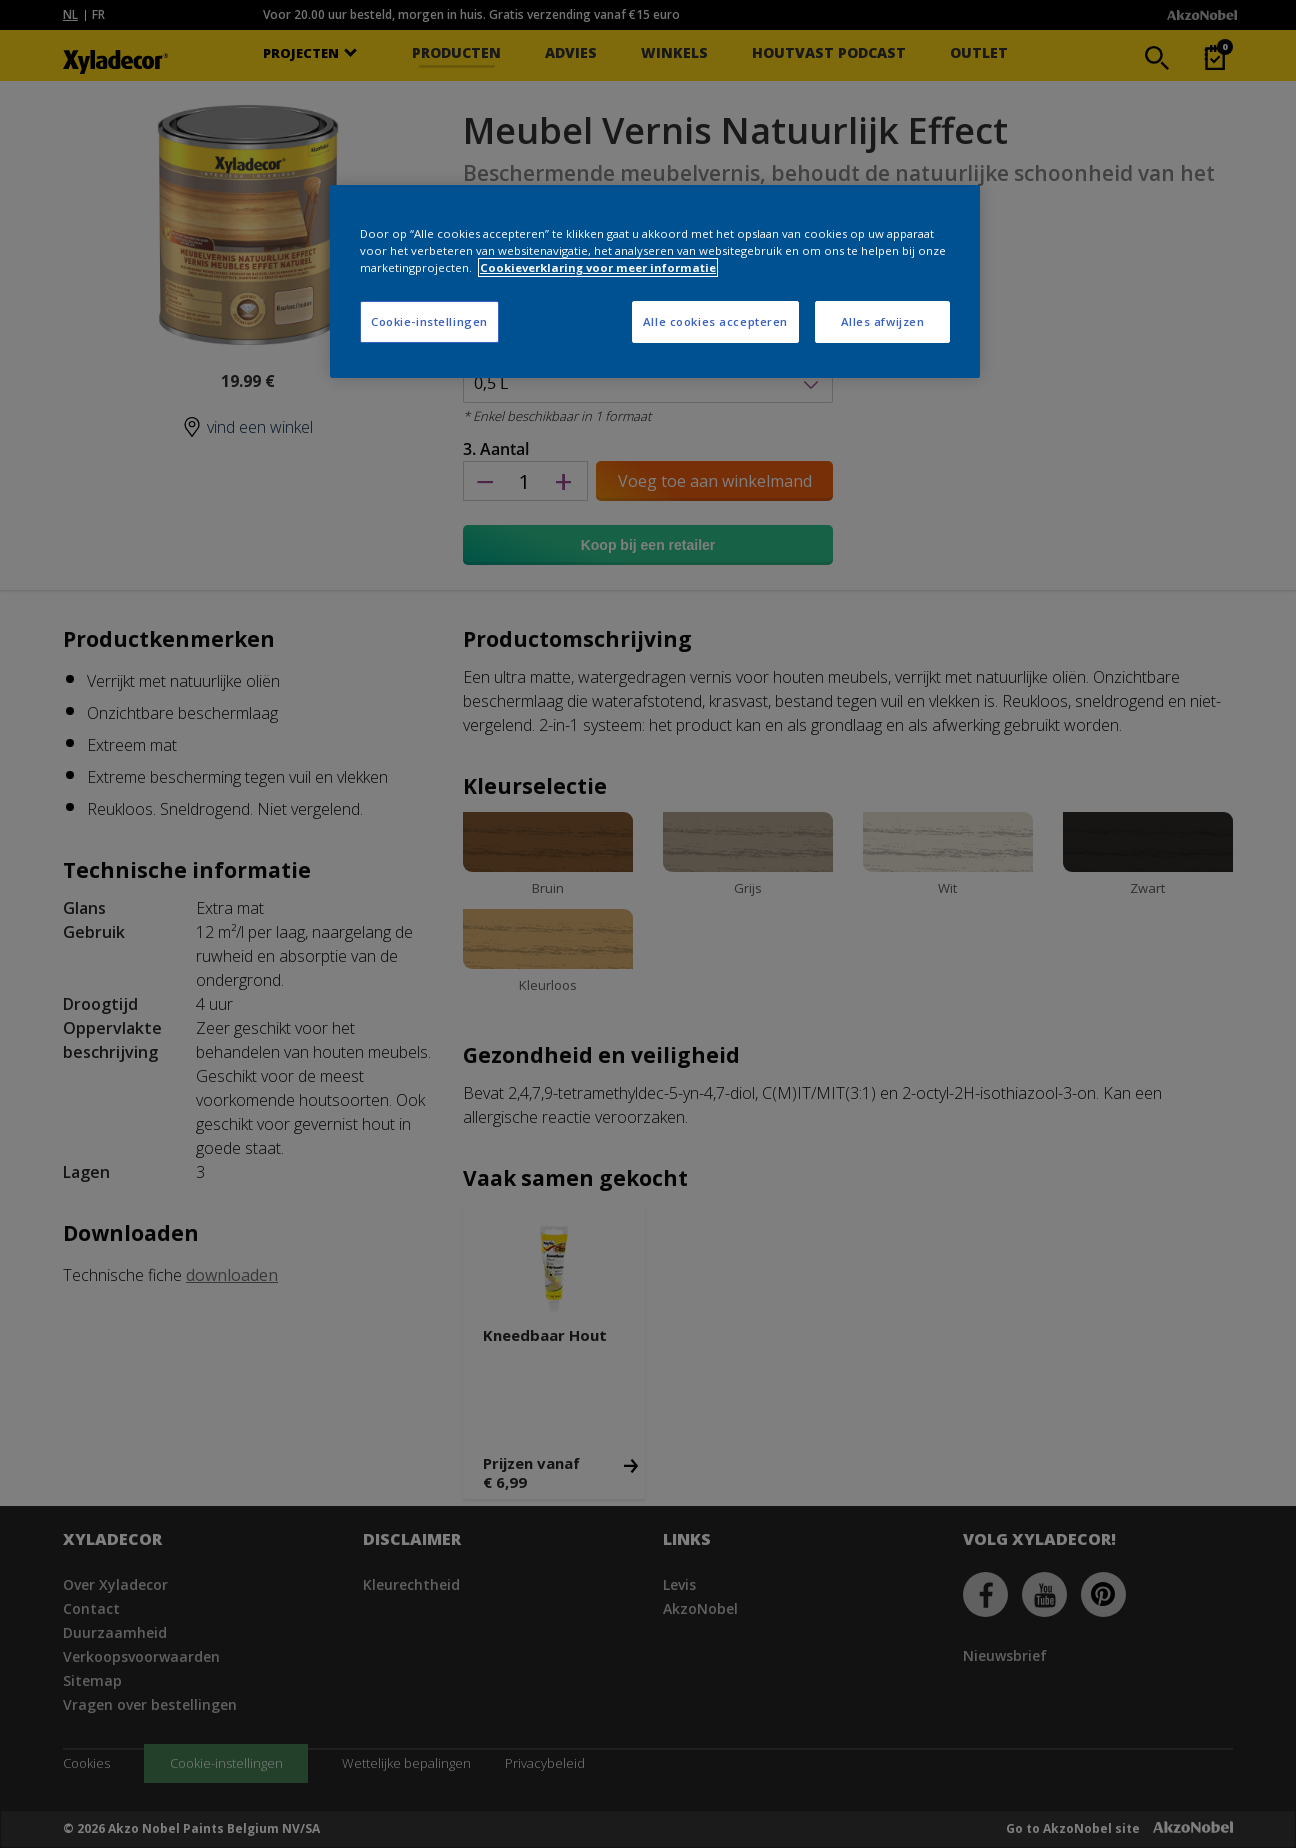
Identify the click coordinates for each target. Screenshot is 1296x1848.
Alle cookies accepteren (715, 321)
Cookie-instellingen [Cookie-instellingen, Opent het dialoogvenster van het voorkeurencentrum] (429, 321)
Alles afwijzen (883, 321)
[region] (655, 281)
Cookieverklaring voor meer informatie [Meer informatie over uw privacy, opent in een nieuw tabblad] (598, 267)
